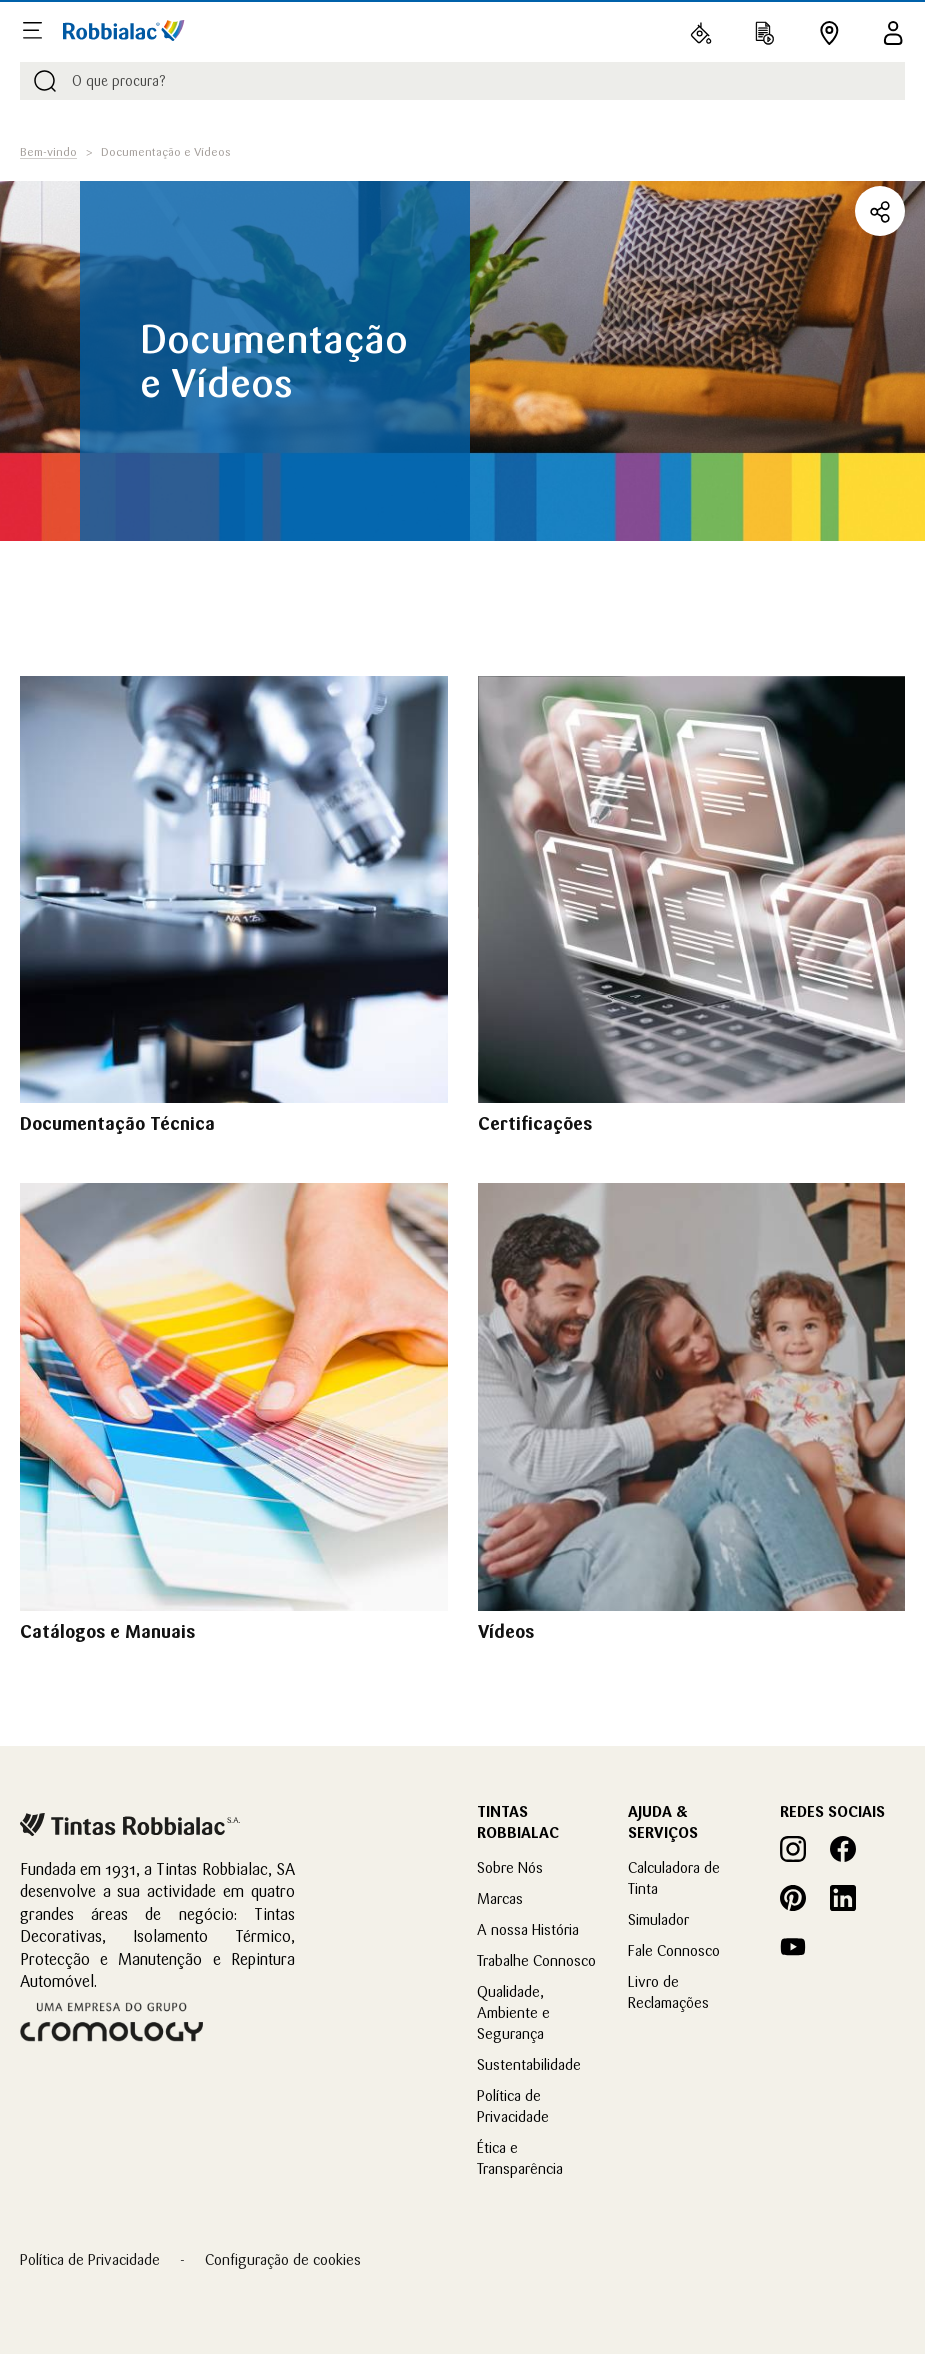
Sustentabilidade (529, 2064)
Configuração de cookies (283, 2259)
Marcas (500, 1898)
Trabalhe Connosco (536, 1960)
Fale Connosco (674, 1950)
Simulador (658, 1919)
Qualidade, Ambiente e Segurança (513, 2012)
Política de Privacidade (90, 2259)
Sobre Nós (510, 1867)
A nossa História (528, 1929)
